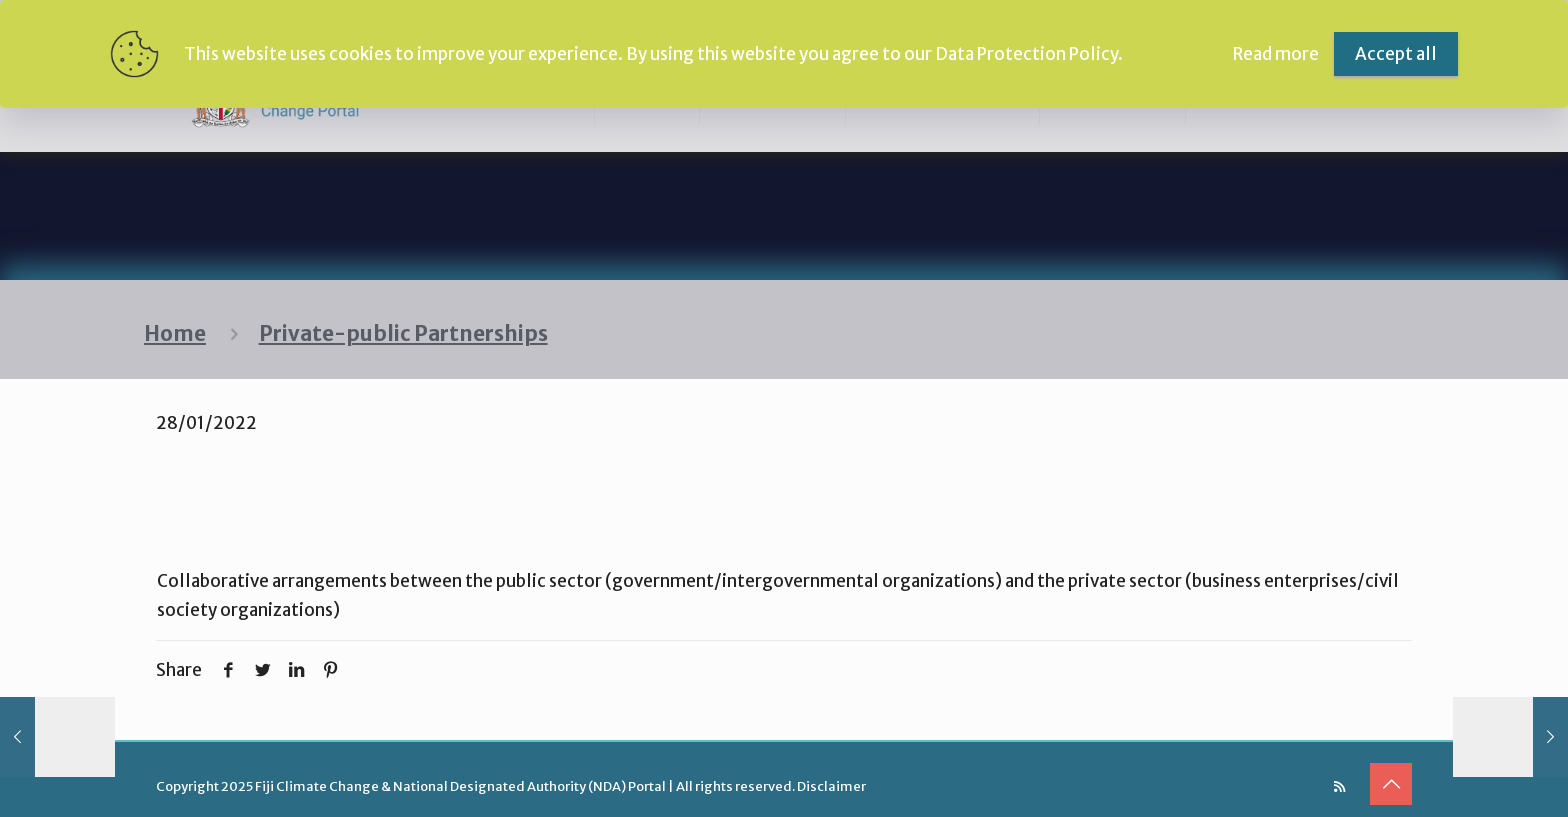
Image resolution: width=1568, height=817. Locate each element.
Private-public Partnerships (403, 334)
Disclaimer (831, 786)
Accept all (1396, 54)
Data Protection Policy (1026, 54)
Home (175, 334)
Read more (1276, 54)
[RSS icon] (1339, 786)
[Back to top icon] (1391, 784)
